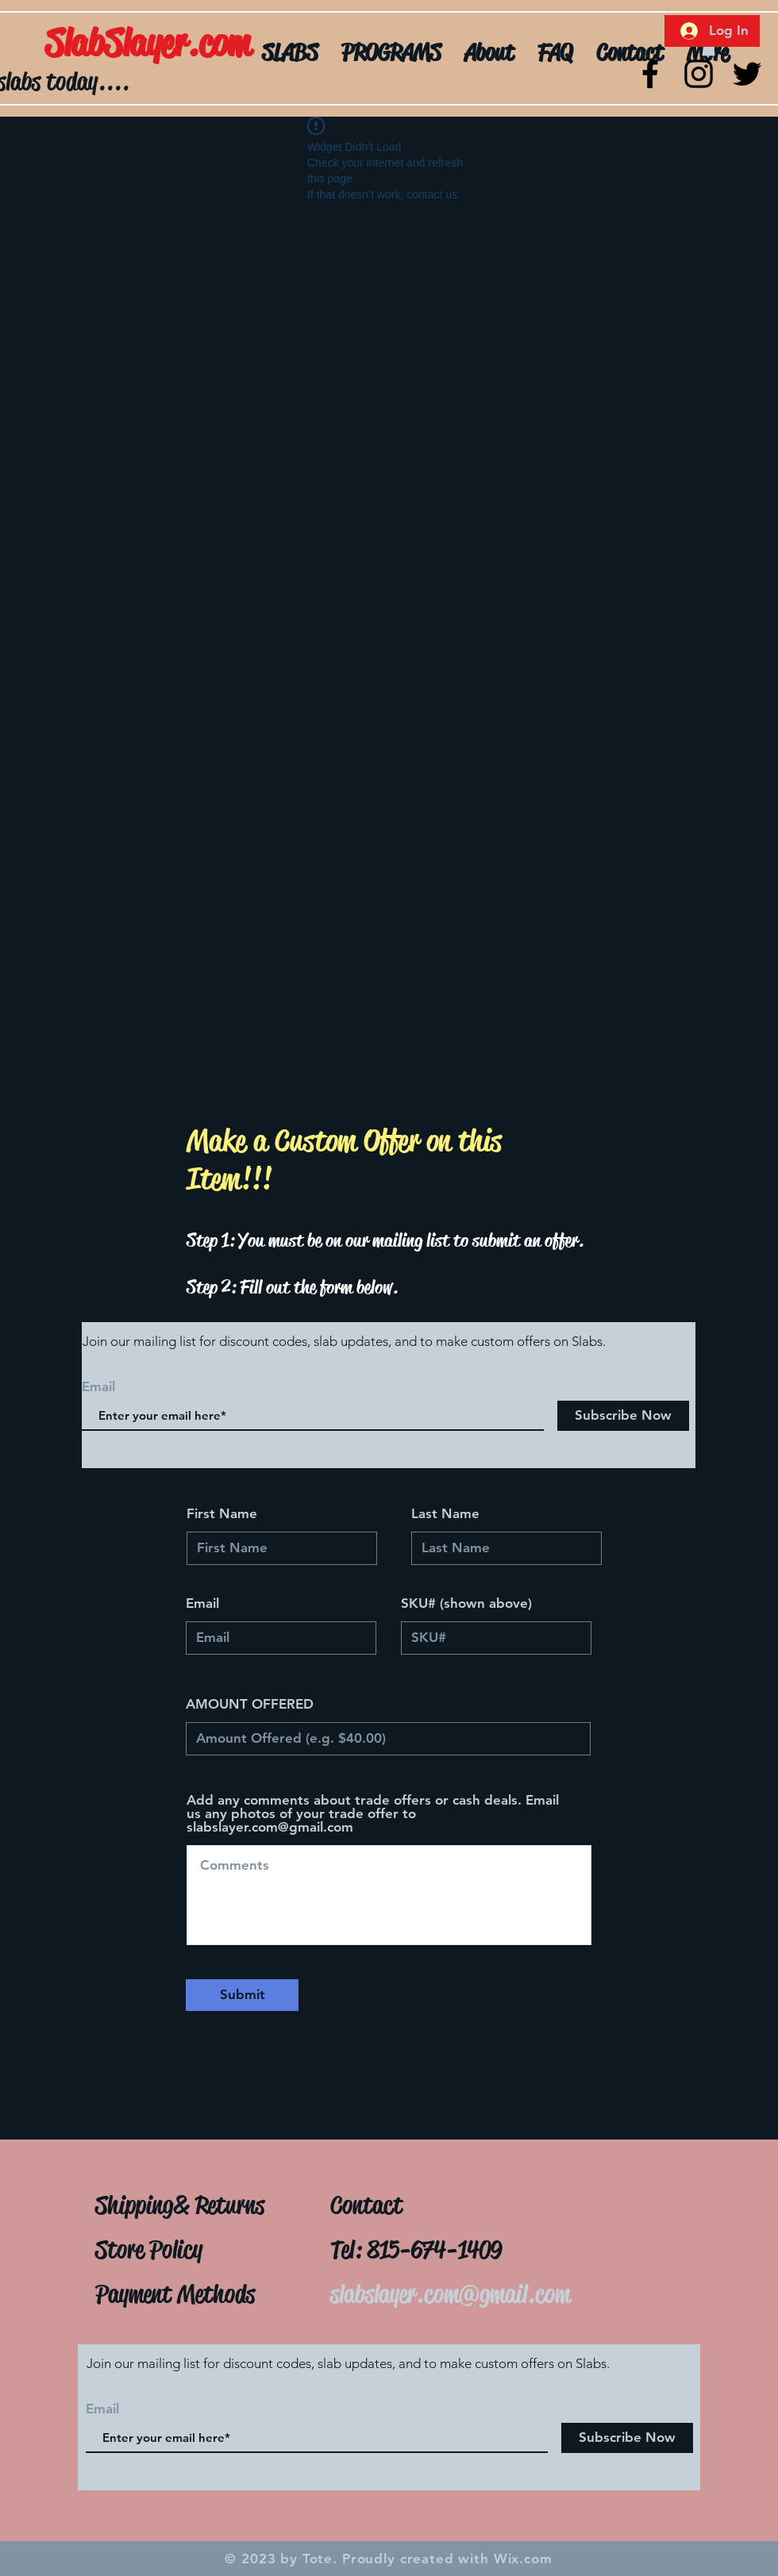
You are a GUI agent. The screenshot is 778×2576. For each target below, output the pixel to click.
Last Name (445, 1514)
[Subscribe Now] (623, 1416)
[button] (708, 48)
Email (202, 1603)
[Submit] (242, 1995)
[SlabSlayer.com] (191, 43)
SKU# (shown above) (466, 1603)
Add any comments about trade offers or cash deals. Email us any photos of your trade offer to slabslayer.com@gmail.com (373, 1814)
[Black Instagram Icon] (699, 74)
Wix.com (523, 2558)
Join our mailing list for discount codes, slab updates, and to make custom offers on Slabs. (344, 1341)
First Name (222, 1514)
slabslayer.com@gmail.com (450, 2293)
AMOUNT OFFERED (250, 1704)
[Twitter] (747, 74)
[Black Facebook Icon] (650, 74)
